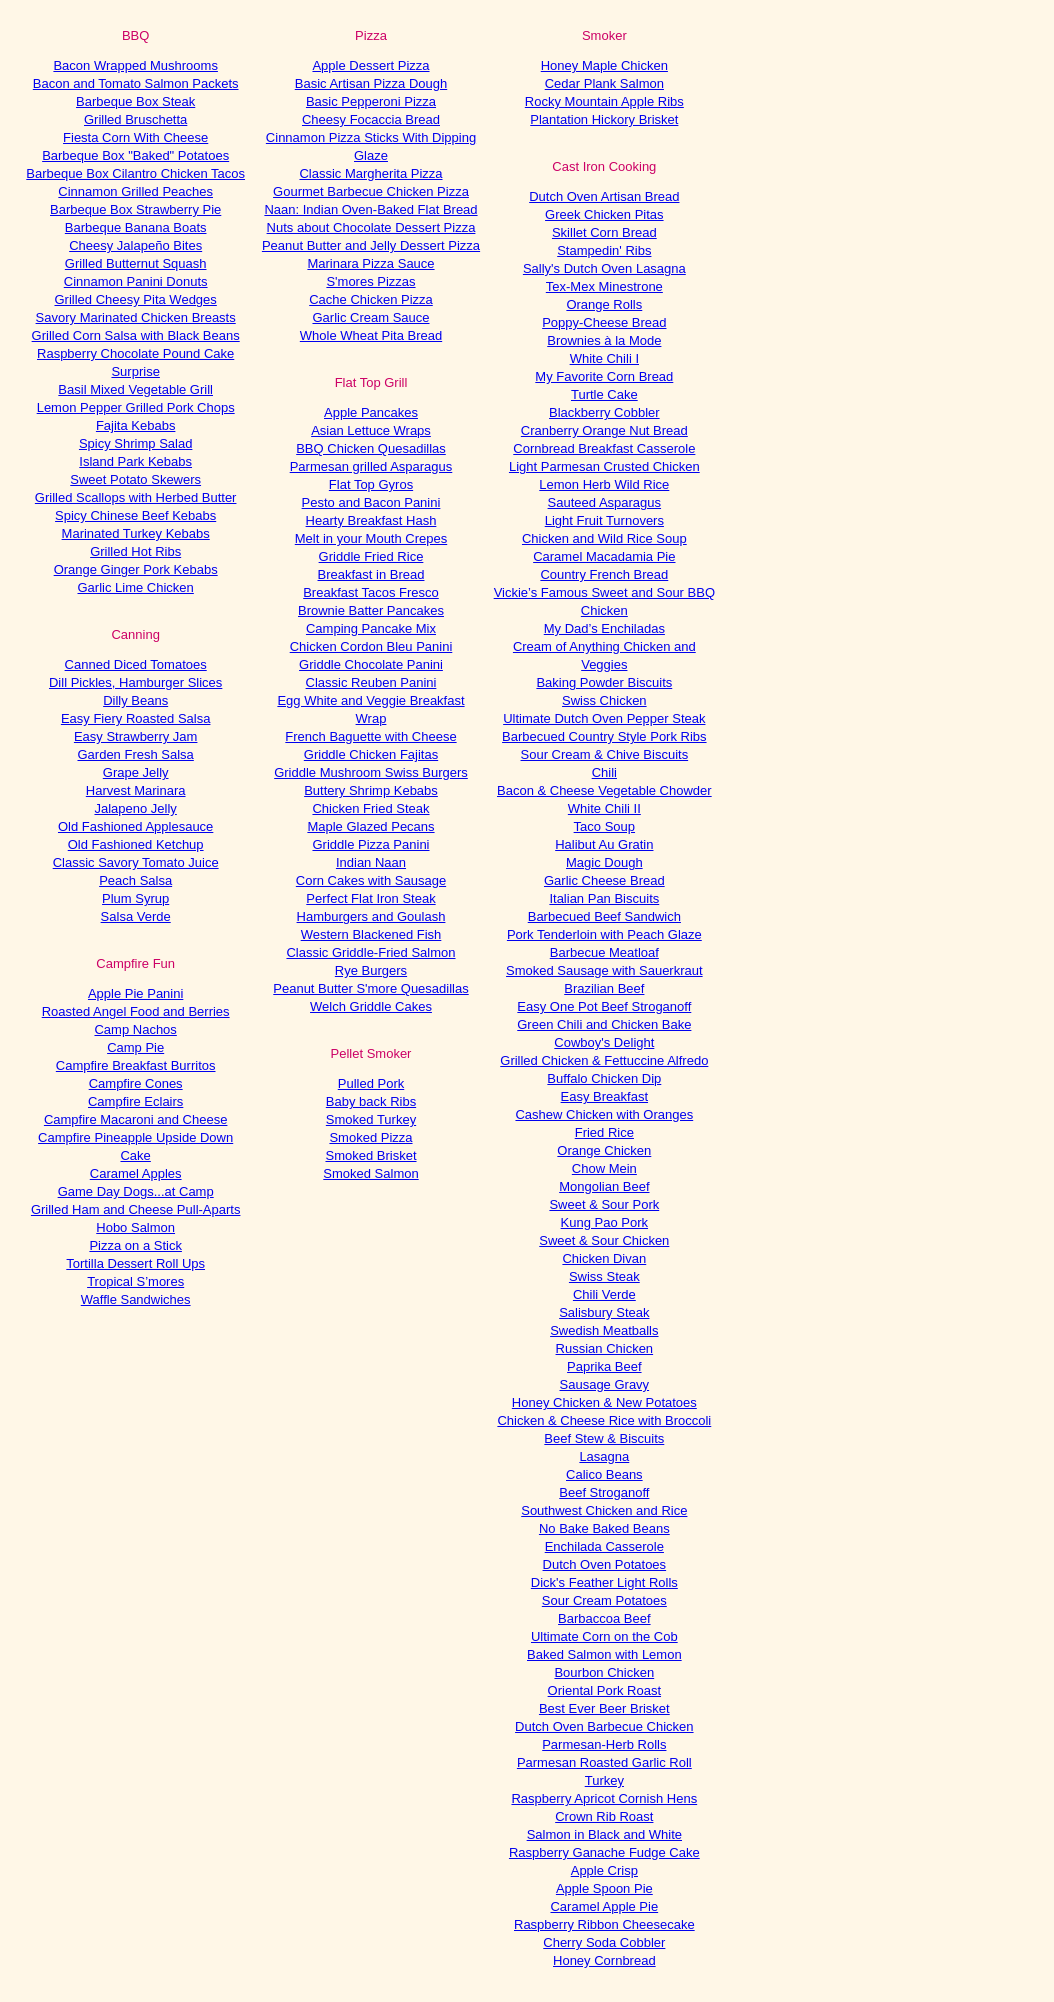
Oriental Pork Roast (604, 1690)
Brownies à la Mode (604, 340)
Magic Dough (604, 862)
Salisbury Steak (604, 1312)
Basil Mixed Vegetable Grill (135, 389)
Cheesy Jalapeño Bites (135, 245)
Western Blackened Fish (371, 934)
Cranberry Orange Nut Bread (604, 430)
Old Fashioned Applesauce (135, 826)
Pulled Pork (371, 1083)
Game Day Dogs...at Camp (136, 1191)
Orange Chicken (604, 1150)
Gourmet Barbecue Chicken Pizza (371, 191)
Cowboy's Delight (604, 1042)
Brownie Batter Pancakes (371, 610)
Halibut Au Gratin (604, 844)
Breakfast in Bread (371, 574)
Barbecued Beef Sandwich (604, 916)
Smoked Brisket (370, 1155)
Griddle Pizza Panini (370, 844)
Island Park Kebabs (135, 461)
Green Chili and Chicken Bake (604, 1024)
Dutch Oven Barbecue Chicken (604, 1726)
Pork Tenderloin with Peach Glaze (604, 934)
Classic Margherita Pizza (370, 173)
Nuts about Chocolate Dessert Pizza (371, 227)
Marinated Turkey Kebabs (136, 533)
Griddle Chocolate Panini (371, 664)
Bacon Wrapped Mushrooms (135, 65)
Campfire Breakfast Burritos (136, 1065)
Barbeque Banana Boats (136, 227)
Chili (604, 772)
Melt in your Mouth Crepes (371, 538)
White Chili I (604, 358)
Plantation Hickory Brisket (604, 119)
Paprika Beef (604, 1366)
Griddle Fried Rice (371, 556)
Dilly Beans (135, 700)
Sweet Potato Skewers (135, 479)
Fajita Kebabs (136, 425)
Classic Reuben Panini (371, 682)
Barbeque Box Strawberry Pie (135, 209)
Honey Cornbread (604, 1960)
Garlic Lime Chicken (136, 587)
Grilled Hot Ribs (135, 551)
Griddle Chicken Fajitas (371, 754)
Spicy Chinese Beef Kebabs (135, 515)
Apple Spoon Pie (604, 1888)
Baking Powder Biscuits (604, 682)
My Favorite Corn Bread (604, 376)
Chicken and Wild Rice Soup (604, 538)
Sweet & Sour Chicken (604, 1240)
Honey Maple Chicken (604, 65)
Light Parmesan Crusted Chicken (604, 466)
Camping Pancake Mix (371, 628)
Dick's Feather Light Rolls (604, 1582)
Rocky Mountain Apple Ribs (604, 101)
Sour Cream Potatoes (604, 1600)
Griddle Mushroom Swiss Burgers (371, 772)
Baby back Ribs (371, 1101)
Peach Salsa (135, 880)
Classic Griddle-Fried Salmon (370, 952)
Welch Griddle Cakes (371, 1006)
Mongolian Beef (604, 1186)
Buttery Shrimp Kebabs (371, 790)
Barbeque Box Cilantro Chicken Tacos (135, 173)
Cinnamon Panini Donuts (136, 281)
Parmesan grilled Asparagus (371, 466)
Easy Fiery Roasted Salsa (136, 718)
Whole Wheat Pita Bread (371, 335)
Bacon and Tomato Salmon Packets (136, 83)
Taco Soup (604, 826)
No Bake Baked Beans (604, 1528)
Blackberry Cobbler (604, 412)
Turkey (604, 1780)
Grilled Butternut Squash (136, 263)
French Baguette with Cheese (370, 736)
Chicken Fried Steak (370, 808)
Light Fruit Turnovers (604, 520)
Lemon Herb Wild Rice (604, 484)
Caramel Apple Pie (604, 1906)
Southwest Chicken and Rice (604, 1510)
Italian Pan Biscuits (604, 898)
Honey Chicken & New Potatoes (604, 1402)
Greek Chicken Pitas (604, 214)
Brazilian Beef (604, 988)
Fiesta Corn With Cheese (135, 137)
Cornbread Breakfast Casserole (604, 448)
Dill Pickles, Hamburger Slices (135, 682)
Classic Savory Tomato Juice (136, 862)
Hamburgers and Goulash (371, 916)
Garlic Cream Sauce (370, 317)
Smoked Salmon (370, 1173)
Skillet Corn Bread (604, 232)
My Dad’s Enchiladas (604, 628)
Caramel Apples (136, 1173)
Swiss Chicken (604, 700)
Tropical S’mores (135, 1281)
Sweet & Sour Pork (604, 1204)
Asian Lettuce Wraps (371, 430)
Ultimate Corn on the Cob (604, 1636)
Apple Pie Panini (135, 993)
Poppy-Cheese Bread (604, 322)
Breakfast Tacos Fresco (371, 592)
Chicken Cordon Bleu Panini (371, 646)
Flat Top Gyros (371, 484)
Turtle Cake (604, 394)
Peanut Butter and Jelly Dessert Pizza (371, 245)
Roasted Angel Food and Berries (136, 1011)
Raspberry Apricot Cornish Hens (604, 1798)
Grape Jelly (136, 772)
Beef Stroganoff (604, 1492)
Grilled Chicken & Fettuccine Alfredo (604, 1060)
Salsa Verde (136, 916)
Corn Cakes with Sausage (371, 880)
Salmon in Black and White (604, 1834)
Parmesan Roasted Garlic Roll (604, 1762)
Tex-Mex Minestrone (604, 286)
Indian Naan (371, 862)
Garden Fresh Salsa (135, 754)
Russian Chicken (605, 1348)
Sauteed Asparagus (604, 502)
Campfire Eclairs (135, 1101)
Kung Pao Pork (604, 1222)
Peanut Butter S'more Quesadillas (370, 988)
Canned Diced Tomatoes (136, 664)
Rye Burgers (371, 970)
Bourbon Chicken (604, 1672)
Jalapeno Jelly (135, 808)
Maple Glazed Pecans (370, 826)
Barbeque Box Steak (135, 101)
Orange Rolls (604, 304)
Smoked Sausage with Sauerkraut (604, 970)
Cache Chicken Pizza (371, 299)
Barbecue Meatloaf (604, 952)
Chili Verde (604, 1294)
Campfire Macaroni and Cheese (136, 1119)
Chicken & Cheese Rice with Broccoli (604, 1420)
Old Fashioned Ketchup (136, 844)
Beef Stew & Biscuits (604, 1438)
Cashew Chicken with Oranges (604, 1114)
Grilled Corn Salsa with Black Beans (136, 335)
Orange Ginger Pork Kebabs (136, 569)
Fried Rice (604, 1132)
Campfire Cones (136, 1083)
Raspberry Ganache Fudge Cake (604, 1852)
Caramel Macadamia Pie (604, 556)
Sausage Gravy (605, 1384)
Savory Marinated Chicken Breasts (136, 317)
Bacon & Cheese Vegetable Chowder (604, 790)
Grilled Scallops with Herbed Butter (136, 497)
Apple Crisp (604, 1870)
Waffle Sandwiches (136, 1299)
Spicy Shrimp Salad (135, 443)
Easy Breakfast (604, 1096)
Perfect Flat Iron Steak (370, 898)
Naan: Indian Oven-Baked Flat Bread (370, 209)
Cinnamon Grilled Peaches (135, 191)
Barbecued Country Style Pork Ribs (604, 736)
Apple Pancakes (371, 412)
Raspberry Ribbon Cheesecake (604, 1924)
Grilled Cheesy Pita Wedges (135, 299)
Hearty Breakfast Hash (371, 520)
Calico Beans (604, 1474)
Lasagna (604, 1456)
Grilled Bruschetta (135, 119)
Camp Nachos (135, 1029)
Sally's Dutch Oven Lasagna (604, 268)
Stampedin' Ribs (604, 250)
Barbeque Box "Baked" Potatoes (135, 155)
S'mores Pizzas (370, 281)
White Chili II (604, 808)
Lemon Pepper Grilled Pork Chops (136, 407)
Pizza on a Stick (135, 1245)
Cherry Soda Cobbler (604, 1942)
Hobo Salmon (135, 1227)
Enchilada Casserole (604, 1546)
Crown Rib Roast (604, 1816)
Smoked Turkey (371, 1119)
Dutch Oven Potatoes (605, 1564)
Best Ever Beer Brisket (604, 1708)
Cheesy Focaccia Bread (371, 119)
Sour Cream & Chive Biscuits (605, 754)
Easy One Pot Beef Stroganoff (604, 1006)
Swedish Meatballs (604, 1330)
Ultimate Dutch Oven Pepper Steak (604, 718)
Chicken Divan (604, 1258)
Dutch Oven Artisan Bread (604, 196)
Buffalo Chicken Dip (604, 1078)
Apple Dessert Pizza (370, 65)
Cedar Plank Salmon (604, 83)
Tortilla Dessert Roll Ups (135, 1263)
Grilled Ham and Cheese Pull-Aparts (136, 1209)
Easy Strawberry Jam (136, 736)
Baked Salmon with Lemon (604, 1654)
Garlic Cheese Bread (604, 880)
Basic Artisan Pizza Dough (371, 83)
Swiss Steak (604, 1276)
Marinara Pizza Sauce (370, 263)
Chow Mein (604, 1168)
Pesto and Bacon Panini (371, 502)
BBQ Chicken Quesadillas (371, 448)
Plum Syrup (135, 898)
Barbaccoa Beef (604, 1618)
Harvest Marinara (136, 790)
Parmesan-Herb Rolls (604, 1744)
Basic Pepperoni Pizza (371, 101)
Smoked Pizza (370, 1137)
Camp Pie (135, 1047)
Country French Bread (604, 574)
